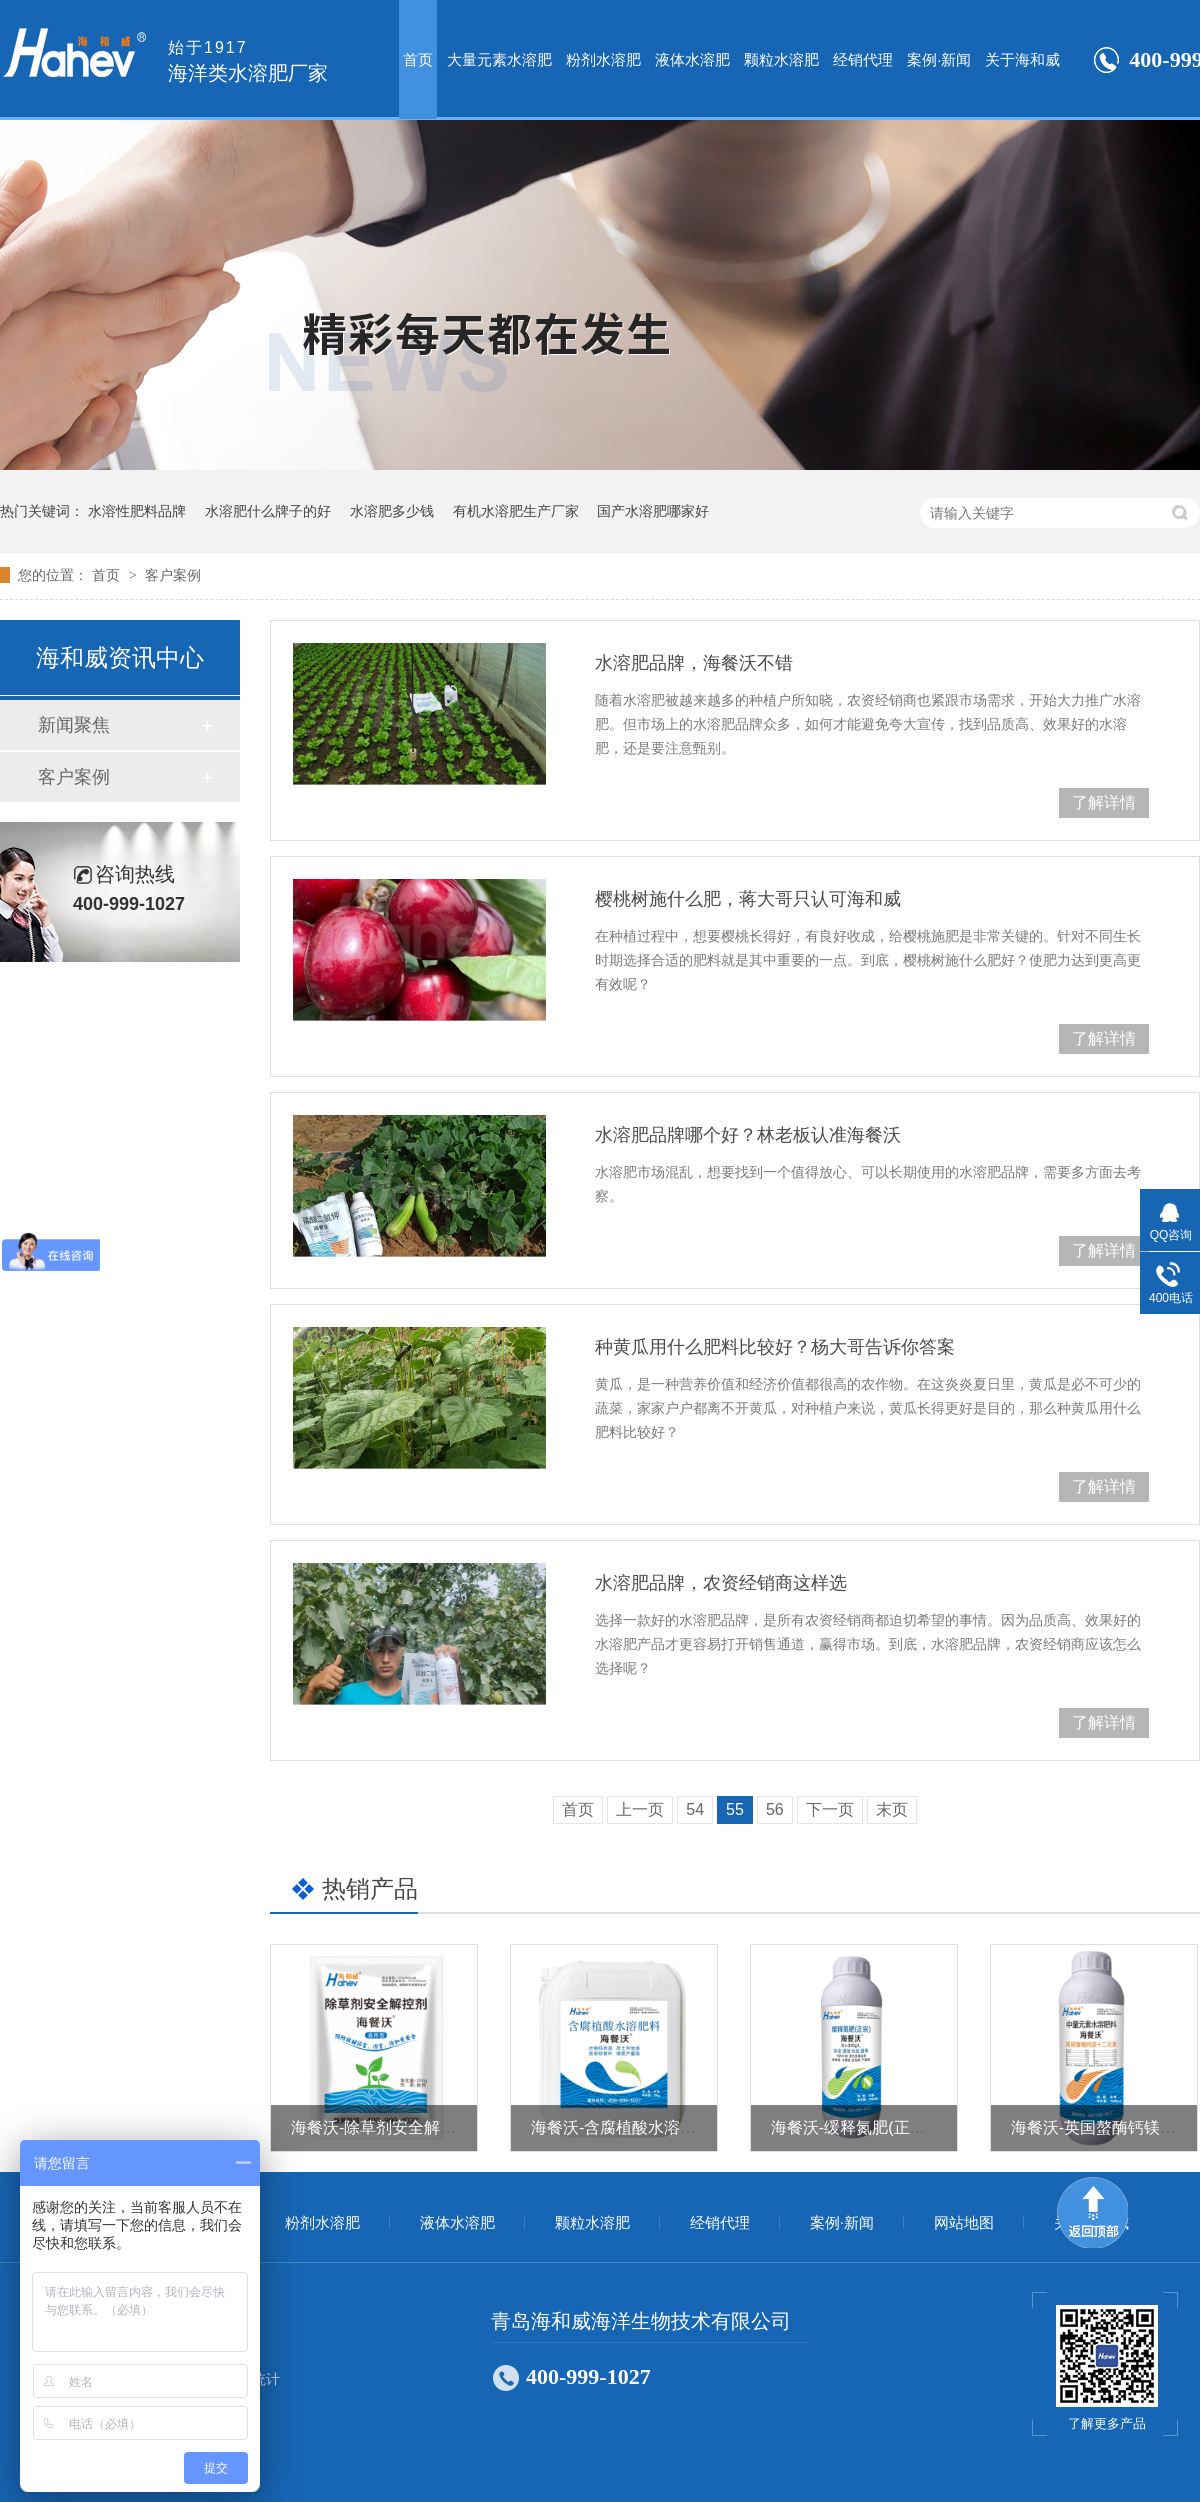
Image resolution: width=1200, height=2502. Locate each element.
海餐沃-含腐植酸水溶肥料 (621, 2127)
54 (695, 1809)
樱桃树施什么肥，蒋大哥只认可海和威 (748, 899)
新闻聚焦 (74, 725)
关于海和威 (1022, 59)
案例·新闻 (939, 59)
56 (775, 1809)
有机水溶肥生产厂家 (516, 511)
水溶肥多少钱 (392, 511)
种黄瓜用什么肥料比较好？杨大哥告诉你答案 (775, 1347)
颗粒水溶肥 (781, 59)
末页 (892, 1809)
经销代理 (863, 59)
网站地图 (964, 2223)
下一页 (830, 1809)
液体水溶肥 (692, 59)
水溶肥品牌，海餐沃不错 (694, 663)
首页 (418, 59)
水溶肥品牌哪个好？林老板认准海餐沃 (748, 1135)
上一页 (640, 1809)
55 (735, 1809)
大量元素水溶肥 (499, 59)
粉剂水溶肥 (603, 59)
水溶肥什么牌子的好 (268, 511)
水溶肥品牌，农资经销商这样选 (721, 1583)
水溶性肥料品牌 (137, 511)
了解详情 (1104, 802)
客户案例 (173, 575)
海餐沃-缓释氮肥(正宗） (856, 2127)
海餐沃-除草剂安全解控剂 (381, 2127)
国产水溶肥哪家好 (653, 511)
